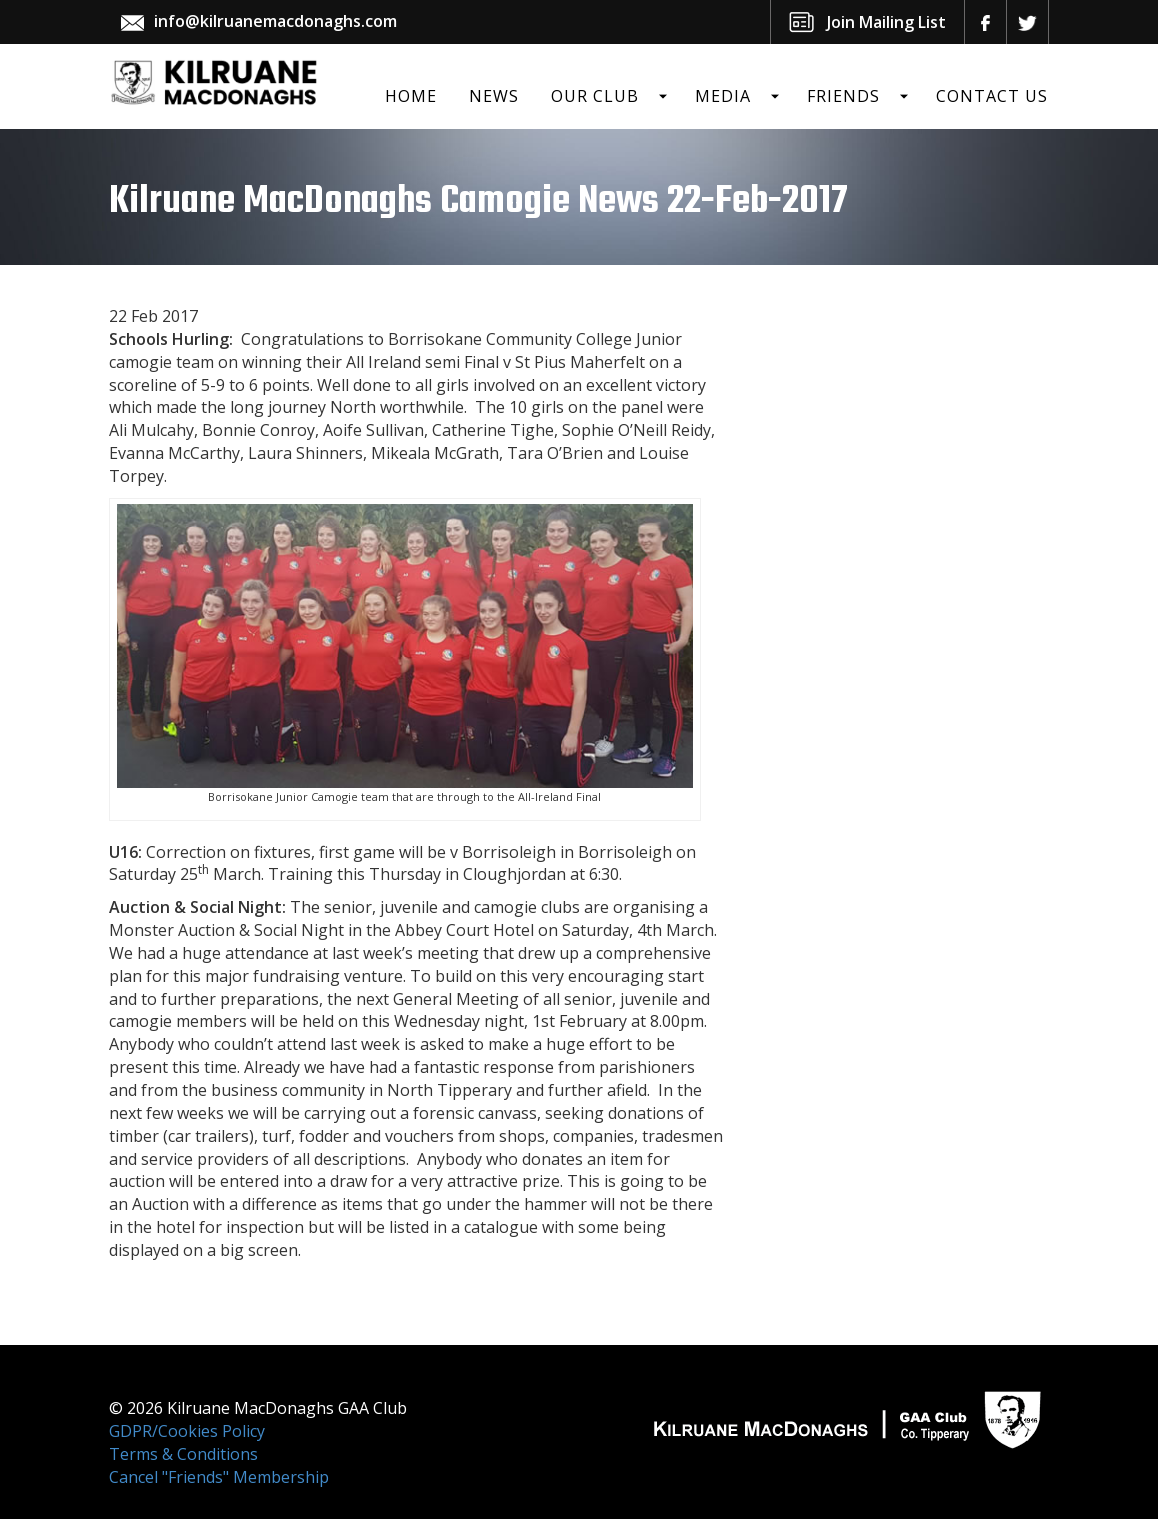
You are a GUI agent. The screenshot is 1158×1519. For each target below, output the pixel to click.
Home (411, 96)
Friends (843, 96)
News (494, 96)
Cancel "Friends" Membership (219, 1477)
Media (723, 96)
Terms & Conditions (183, 1454)
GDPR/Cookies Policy (187, 1431)
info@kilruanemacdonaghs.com (275, 21)
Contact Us (992, 96)
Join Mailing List (886, 22)
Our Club (595, 96)
